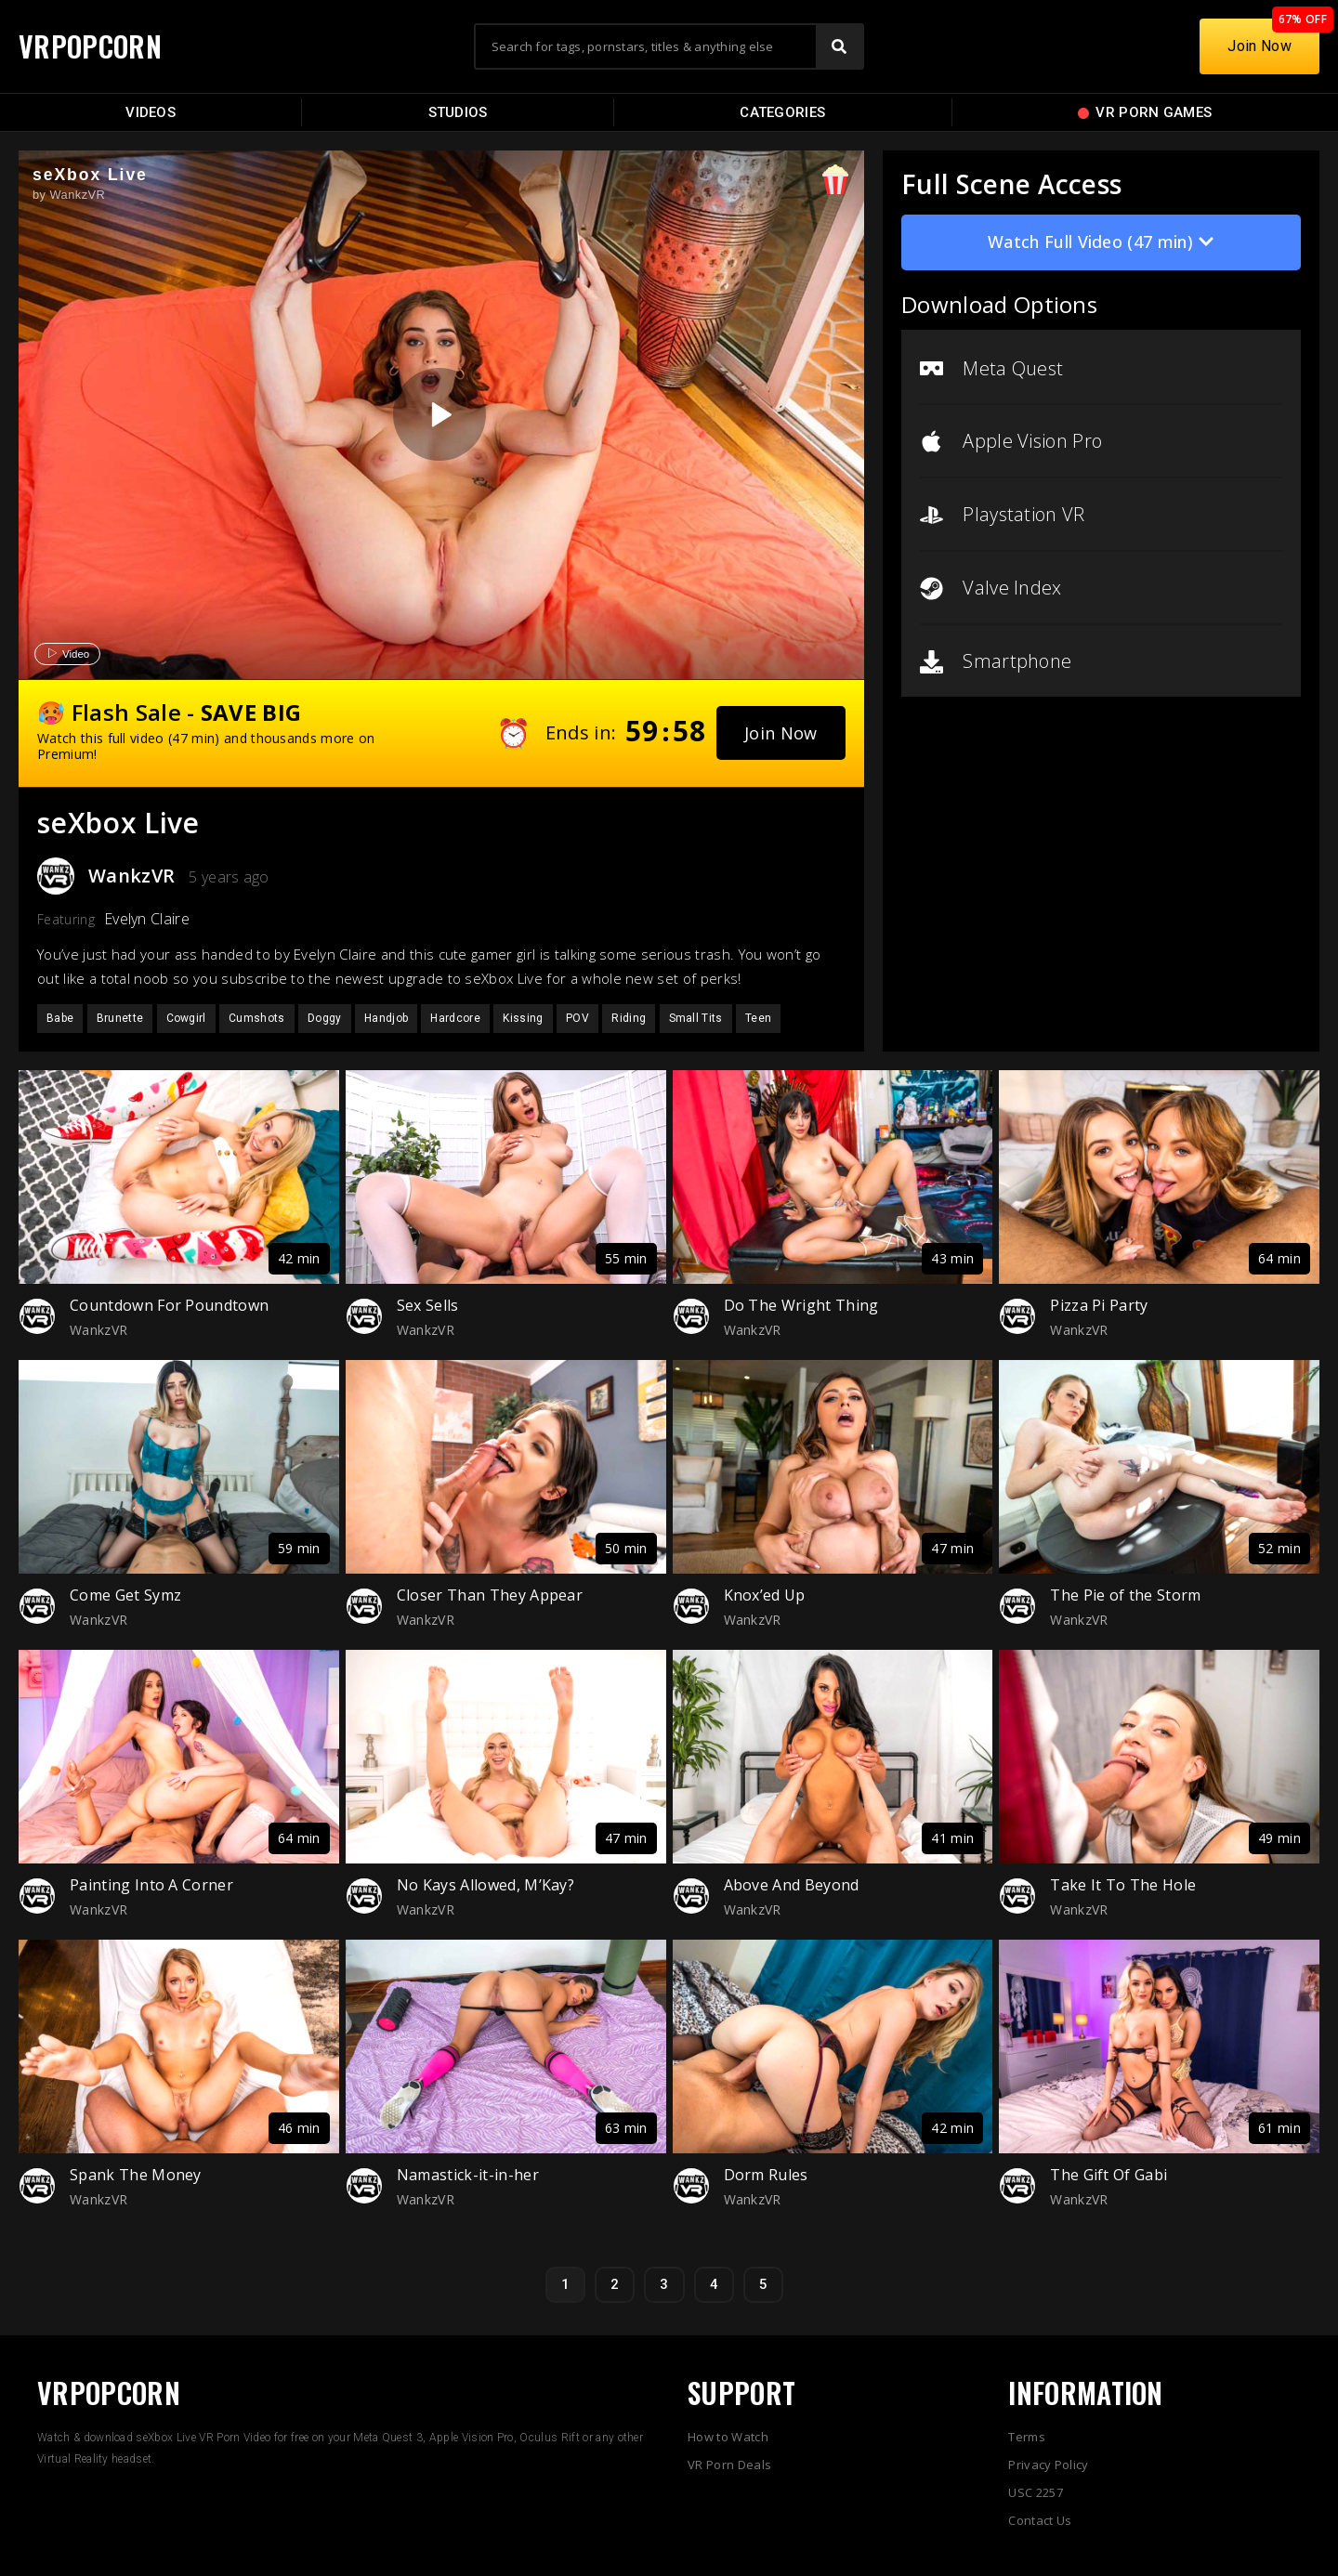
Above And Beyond (791, 1885)
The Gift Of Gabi (1108, 2174)
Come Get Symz (125, 1595)
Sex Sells (428, 1305)
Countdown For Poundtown (169, 1305)
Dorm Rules (766, 2174)
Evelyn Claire (147, 919)
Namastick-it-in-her (468, 2174)
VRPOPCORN (90, 46)
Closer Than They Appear (490, 1595)
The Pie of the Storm (1125, 1595)
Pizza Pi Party (1099, 1305)
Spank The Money (136, 2174)
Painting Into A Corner (151, 1885)
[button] (781, 733)
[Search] (839, 46)
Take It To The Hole (1123, 1885)
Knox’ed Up (765, 1595)
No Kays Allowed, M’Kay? (485, 1885)
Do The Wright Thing (801, 1305)
